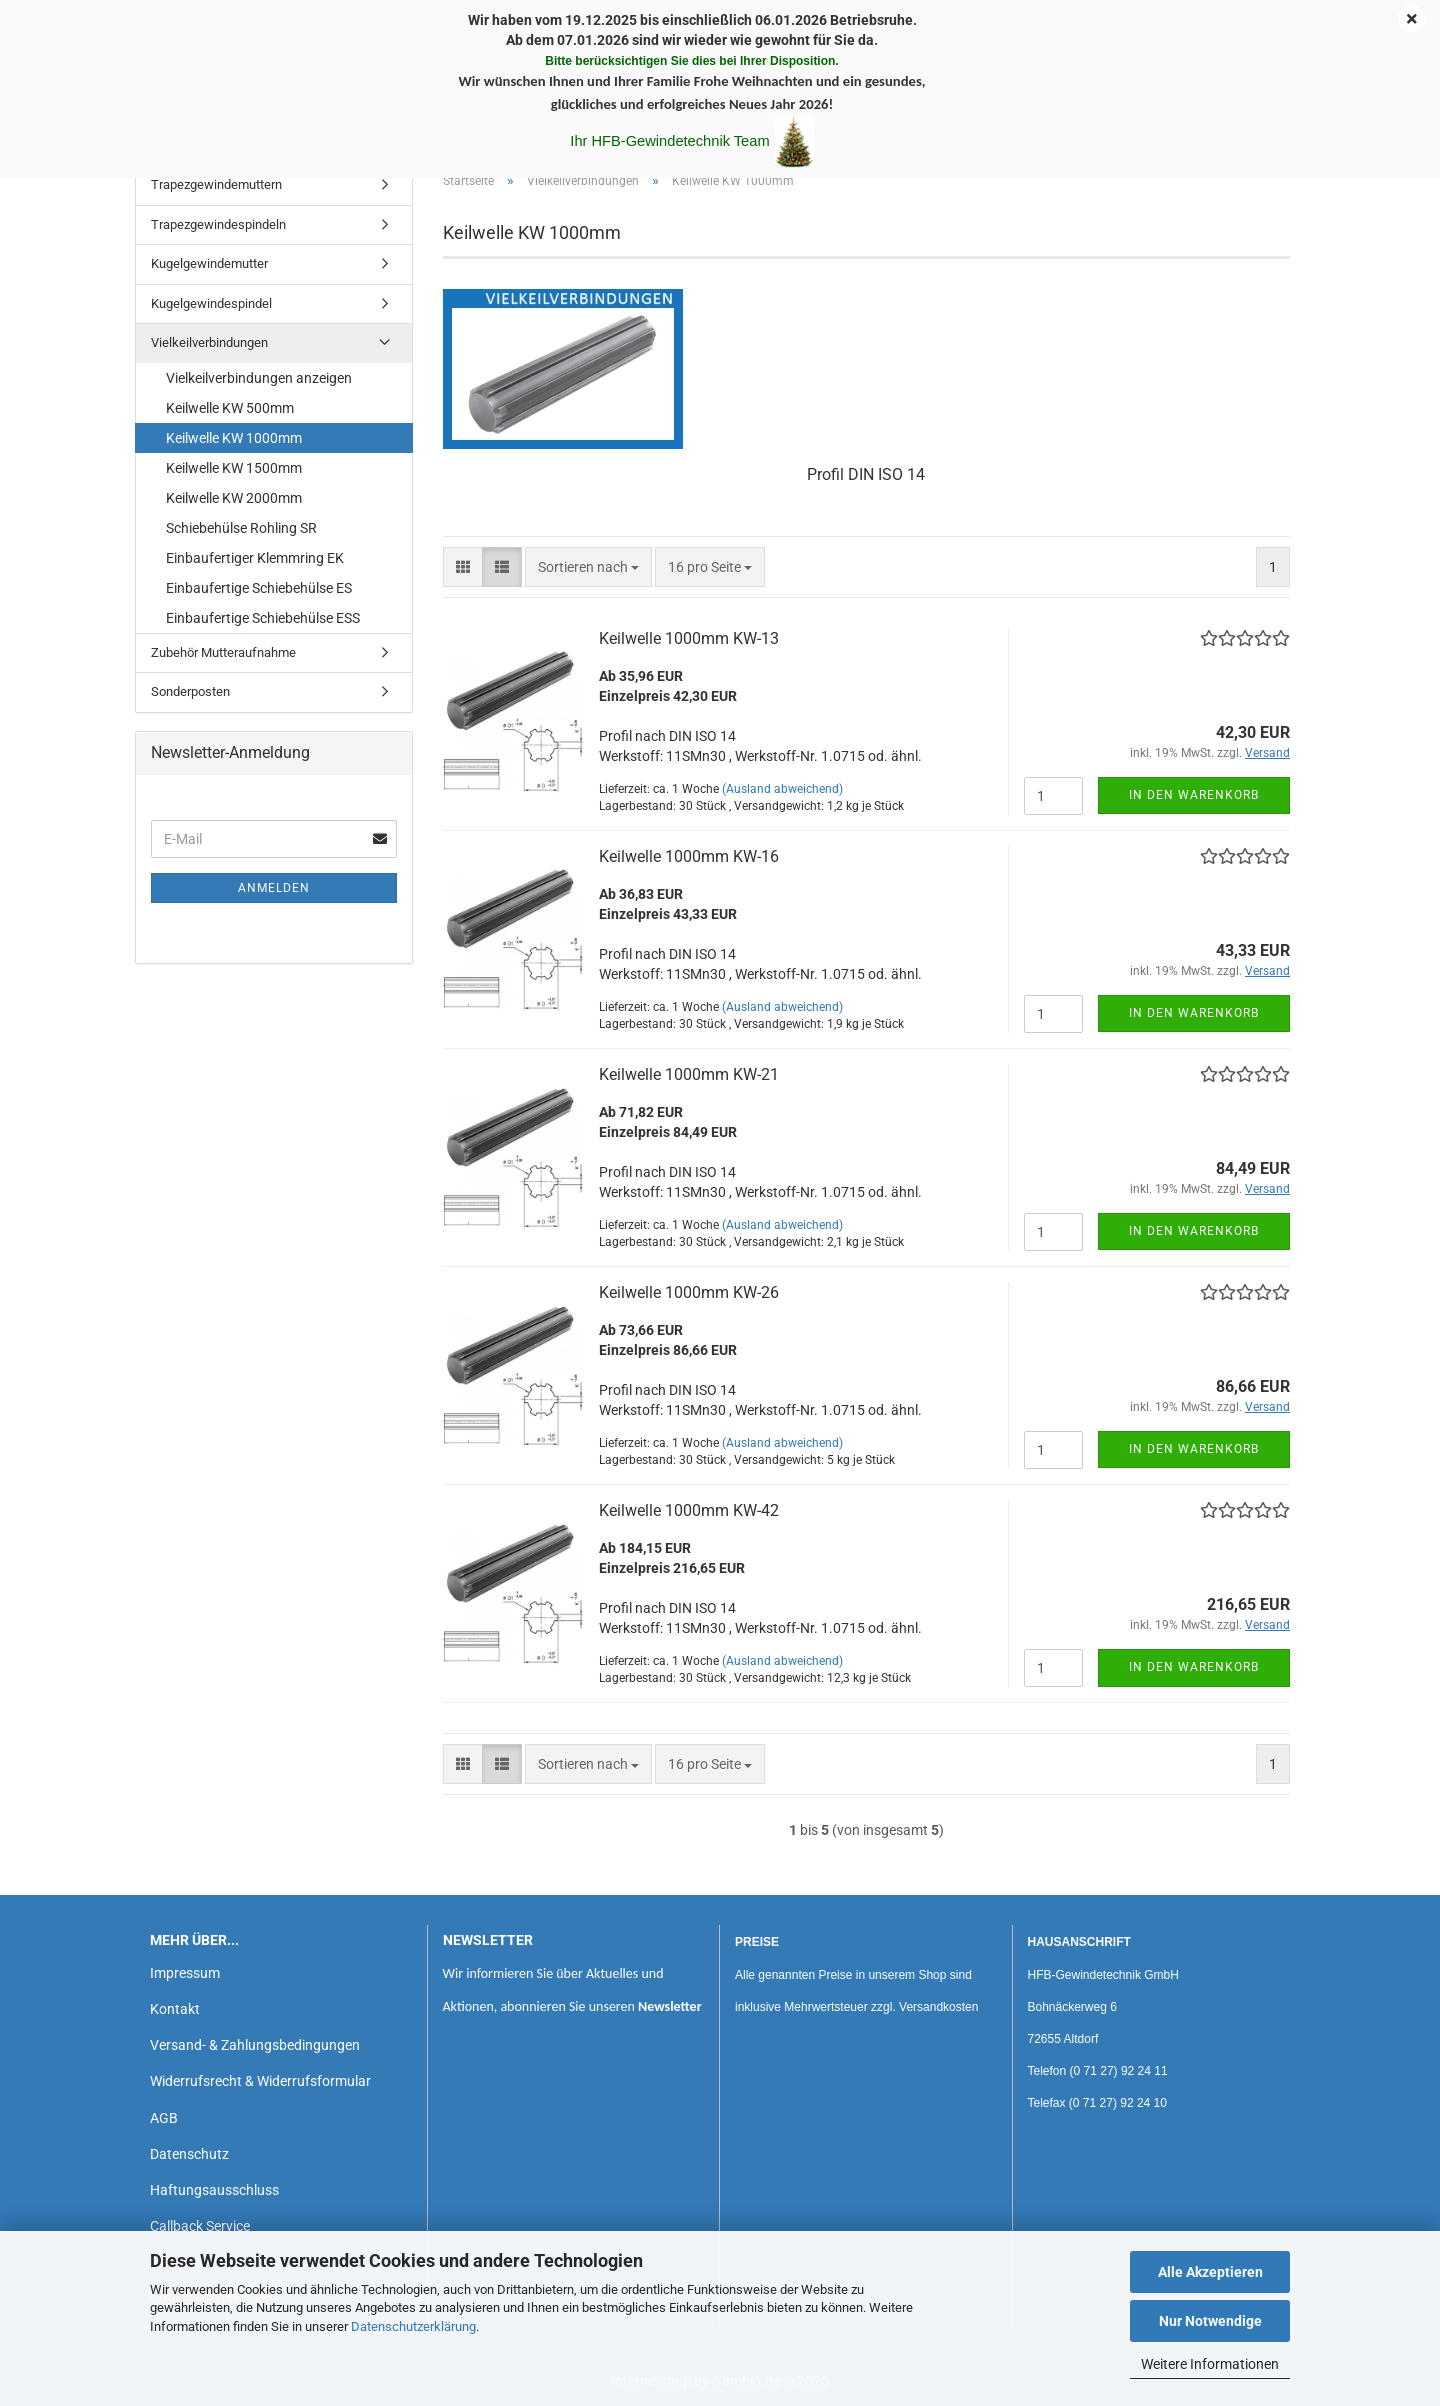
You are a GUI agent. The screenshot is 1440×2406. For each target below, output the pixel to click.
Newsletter (670, 2006)
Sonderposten (190, 691)
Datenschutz (189, 2154)
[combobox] (588, 567)
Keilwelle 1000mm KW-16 (689, 856)
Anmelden (274, 888)
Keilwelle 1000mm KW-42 (689, 1510)
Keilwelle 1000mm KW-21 (689, 1074)
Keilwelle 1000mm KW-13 (689, 638)
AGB (164, 2118)
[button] (463, 567)
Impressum (185, 1973)
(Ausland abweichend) (782, 789)
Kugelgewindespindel (211, 303)
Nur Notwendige (1210, 2321)
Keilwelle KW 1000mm (234, 438)
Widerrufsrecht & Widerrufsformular (260, 2081)
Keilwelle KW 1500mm (234, 468)
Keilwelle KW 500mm (230, 408)
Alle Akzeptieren (1210, 2272)
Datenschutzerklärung (413, 2326)
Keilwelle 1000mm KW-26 (689, 1292)
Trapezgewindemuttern (216, 184)
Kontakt (175, 2009)
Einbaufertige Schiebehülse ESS (263, 618)
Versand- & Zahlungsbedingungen (255, 2045)
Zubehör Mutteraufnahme (223, 652)
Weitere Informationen (1210, 2364)
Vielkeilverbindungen (209, 342)
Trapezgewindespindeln (218, 224)
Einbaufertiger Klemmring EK (255, 558)
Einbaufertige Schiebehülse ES (259, 588)
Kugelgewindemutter (209, 263)
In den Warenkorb (1194, 795)
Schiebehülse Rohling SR (241, 528)
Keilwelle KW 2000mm (234, 498)
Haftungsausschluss (214, 2190)
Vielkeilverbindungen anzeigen (259, 378)
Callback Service (200, 2226)
